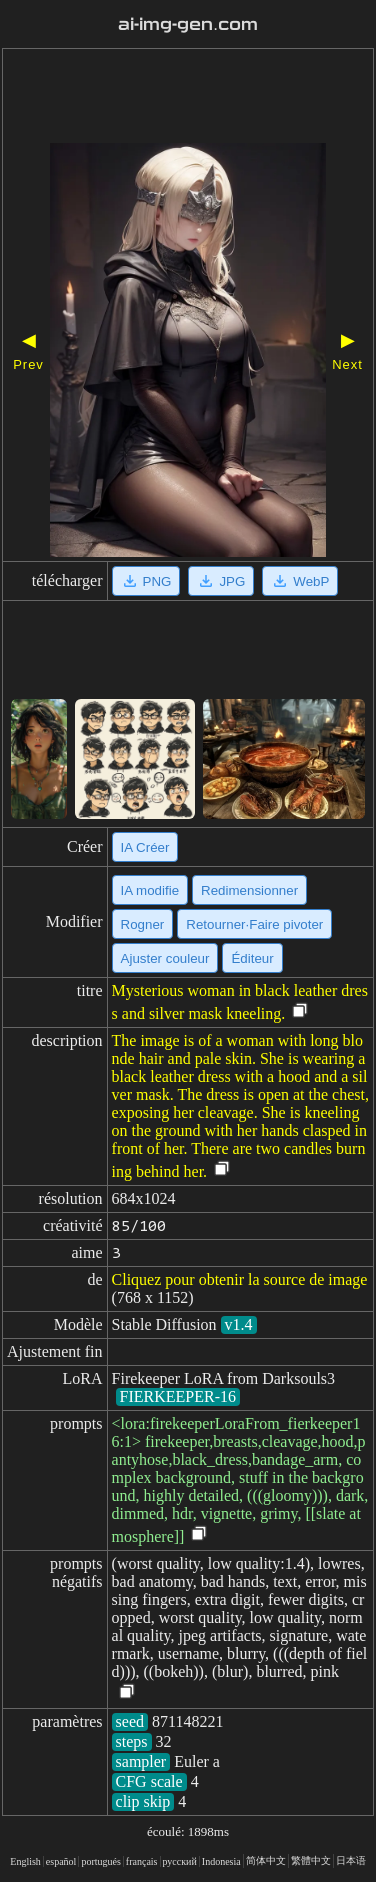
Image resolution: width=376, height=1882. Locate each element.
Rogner (143, 924)
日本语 (351, 1860)
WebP (300, 581)
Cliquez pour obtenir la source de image (240, 1279)
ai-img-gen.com (188, 24)
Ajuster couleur (165, 958)
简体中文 (266, 1860)
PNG (146, 581)
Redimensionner (249, 890)
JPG (221, 581)
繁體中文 (311, 1860)
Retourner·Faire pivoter (254, 924)
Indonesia (221, 1861)
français (142, 1861)
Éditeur (252, 958)
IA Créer (145, 847)
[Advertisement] (188, 98)
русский (180, 1861)
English (25, 1861)
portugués (100, 1861)
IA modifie (150, 890)
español (61, 1861)
